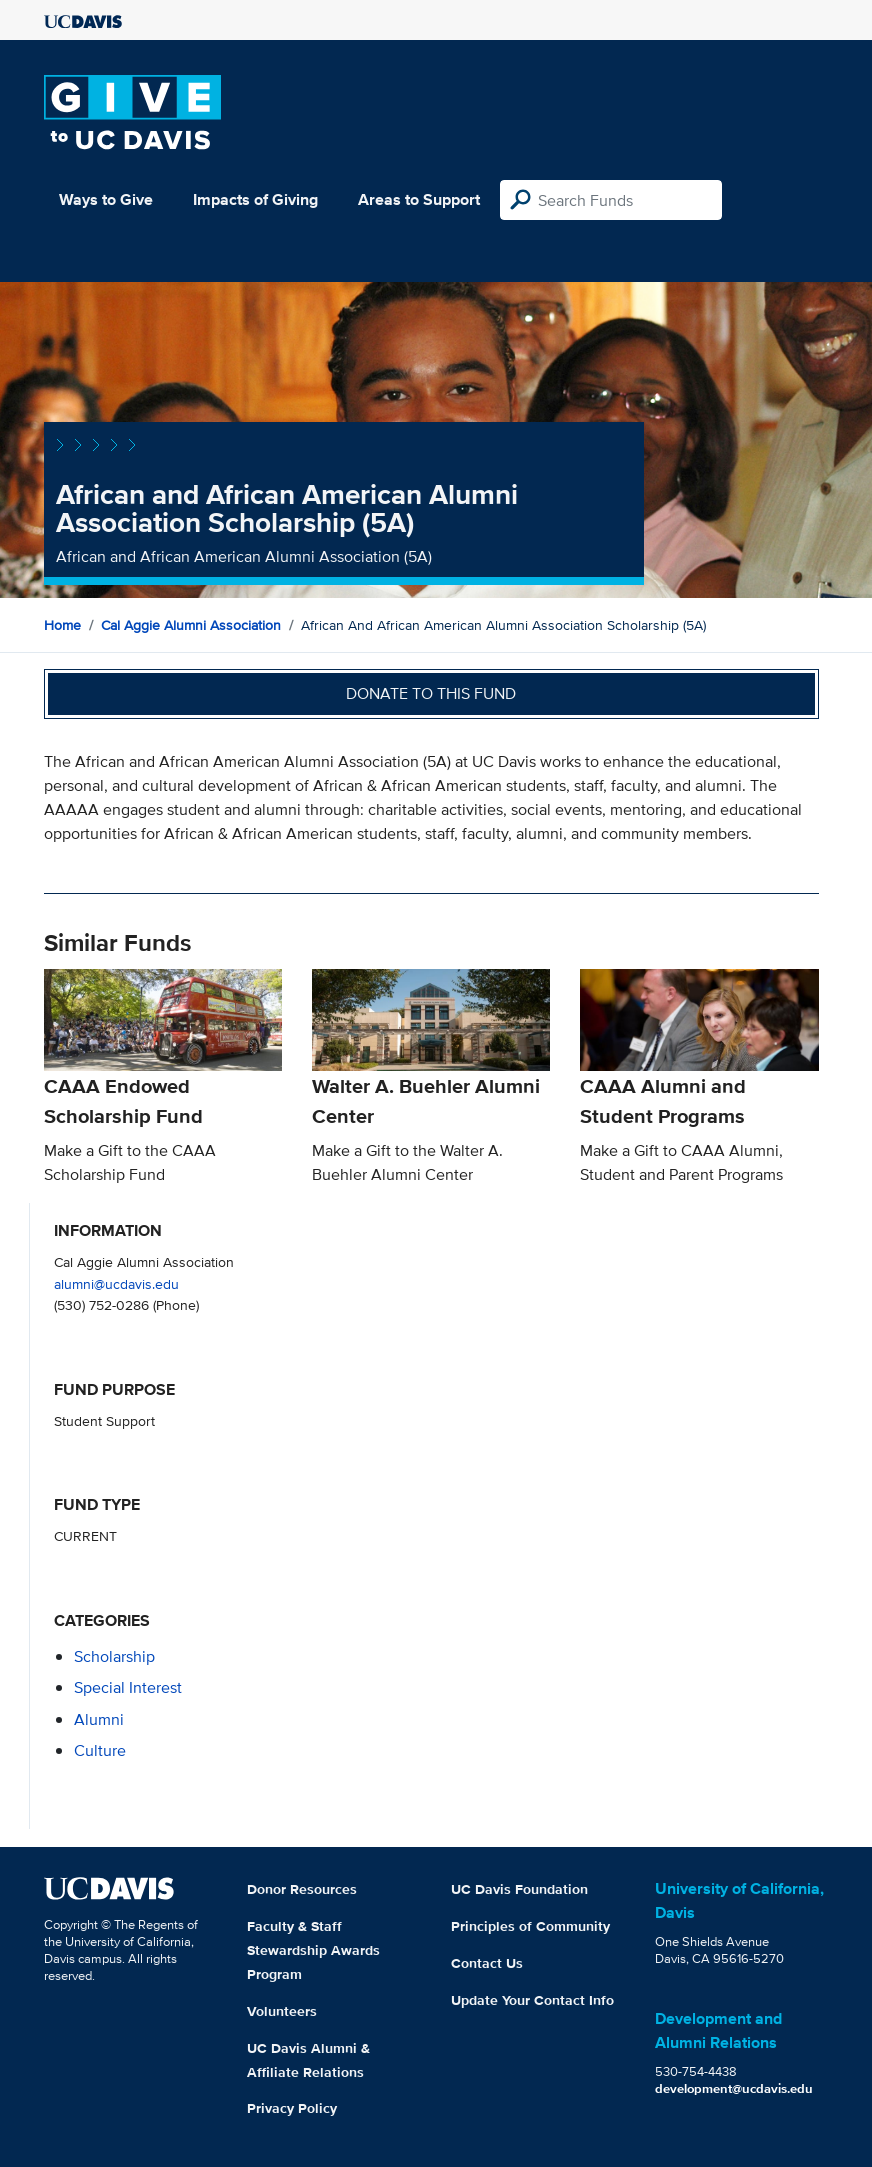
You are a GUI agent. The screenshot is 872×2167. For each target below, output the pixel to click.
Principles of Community (530, 1926)
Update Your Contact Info (532, 2000)
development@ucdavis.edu (734, 2088)
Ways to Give (106, 199)
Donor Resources (302, 1889)
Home (62, 625)
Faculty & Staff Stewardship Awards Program (313, 1950)
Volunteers (282, 2011)
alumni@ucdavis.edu (116, 1283)
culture (100, 1750)
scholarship (114, 1656)
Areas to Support (419, 199)
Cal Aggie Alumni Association (191, 625)
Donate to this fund (431, 693)
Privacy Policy (292, 2108)
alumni (99, 1719)
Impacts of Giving (255, 199)
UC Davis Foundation (519, 1889)
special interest (128, 1687)
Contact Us (487, 1963)
